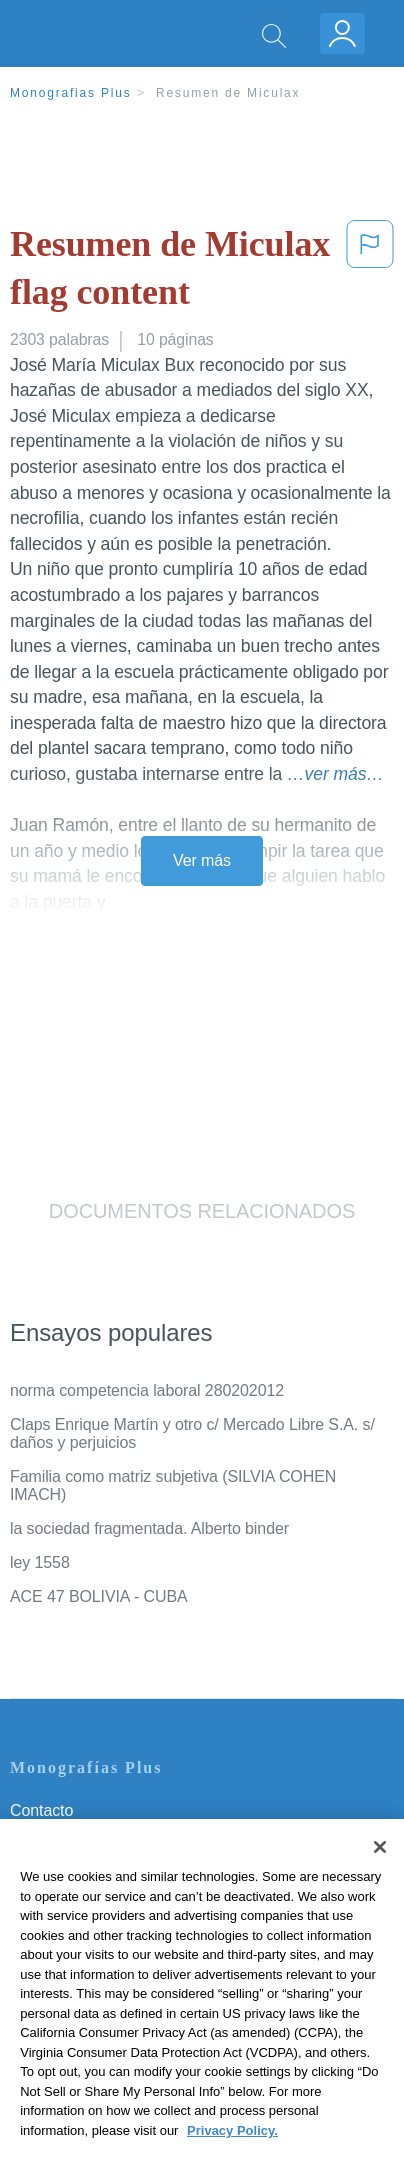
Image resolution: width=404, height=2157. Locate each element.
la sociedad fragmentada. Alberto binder (149, 1528)
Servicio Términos (73, 1838)
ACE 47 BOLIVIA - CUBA (99, 1596)
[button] (370, 272)
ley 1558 (40, 1562)
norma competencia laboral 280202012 (147, 1390)
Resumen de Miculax (228, 93)
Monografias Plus (71, 93)
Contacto (41, 1810)
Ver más (202, 860)
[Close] (380, 1869)
